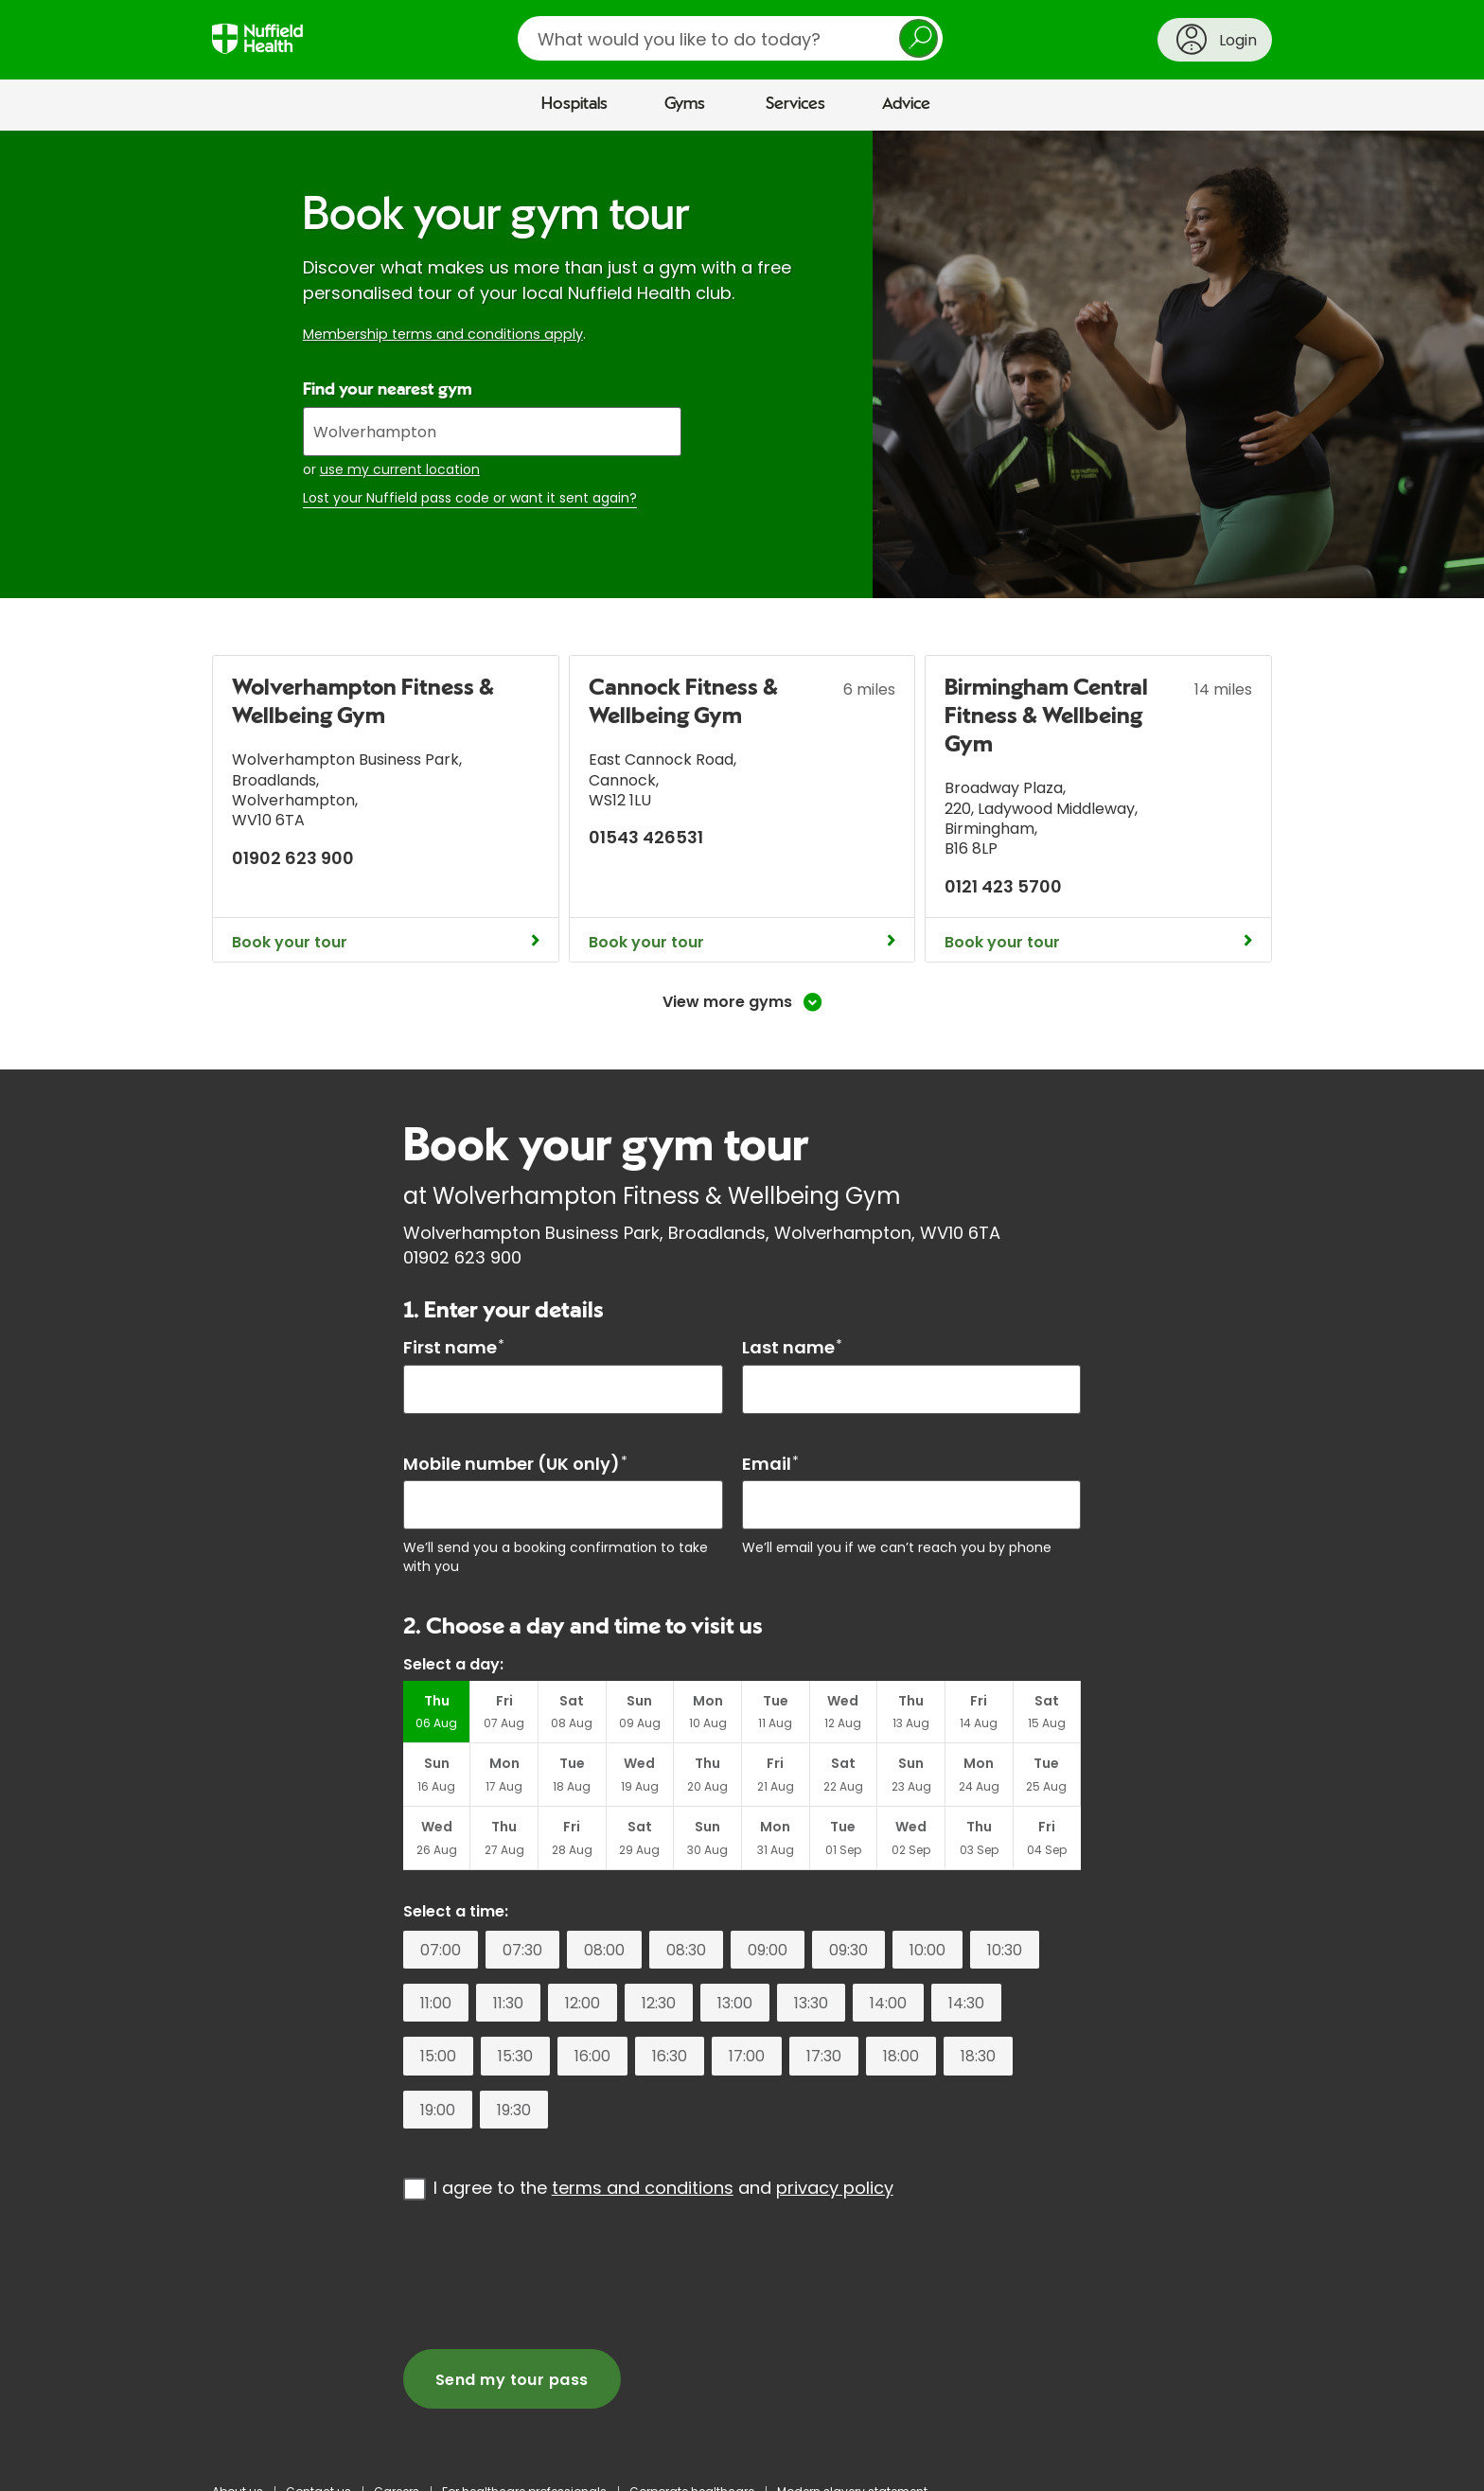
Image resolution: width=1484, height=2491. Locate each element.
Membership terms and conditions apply (443, 334)
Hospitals (574, 104)
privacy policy (834, 2188)
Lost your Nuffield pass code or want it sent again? (470, 498)
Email (770, 1463)
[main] (742, 1298)
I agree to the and (663, 2188)
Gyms (684, 104)
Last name (792, 1347)
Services (795, 104)
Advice (906, 104)
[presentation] (547, 2274)
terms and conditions (642, 2188)
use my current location (400, 469)
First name (453, 1347)
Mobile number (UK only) (515, 1463)
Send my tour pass (512, 2380)
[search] (730, 38)
